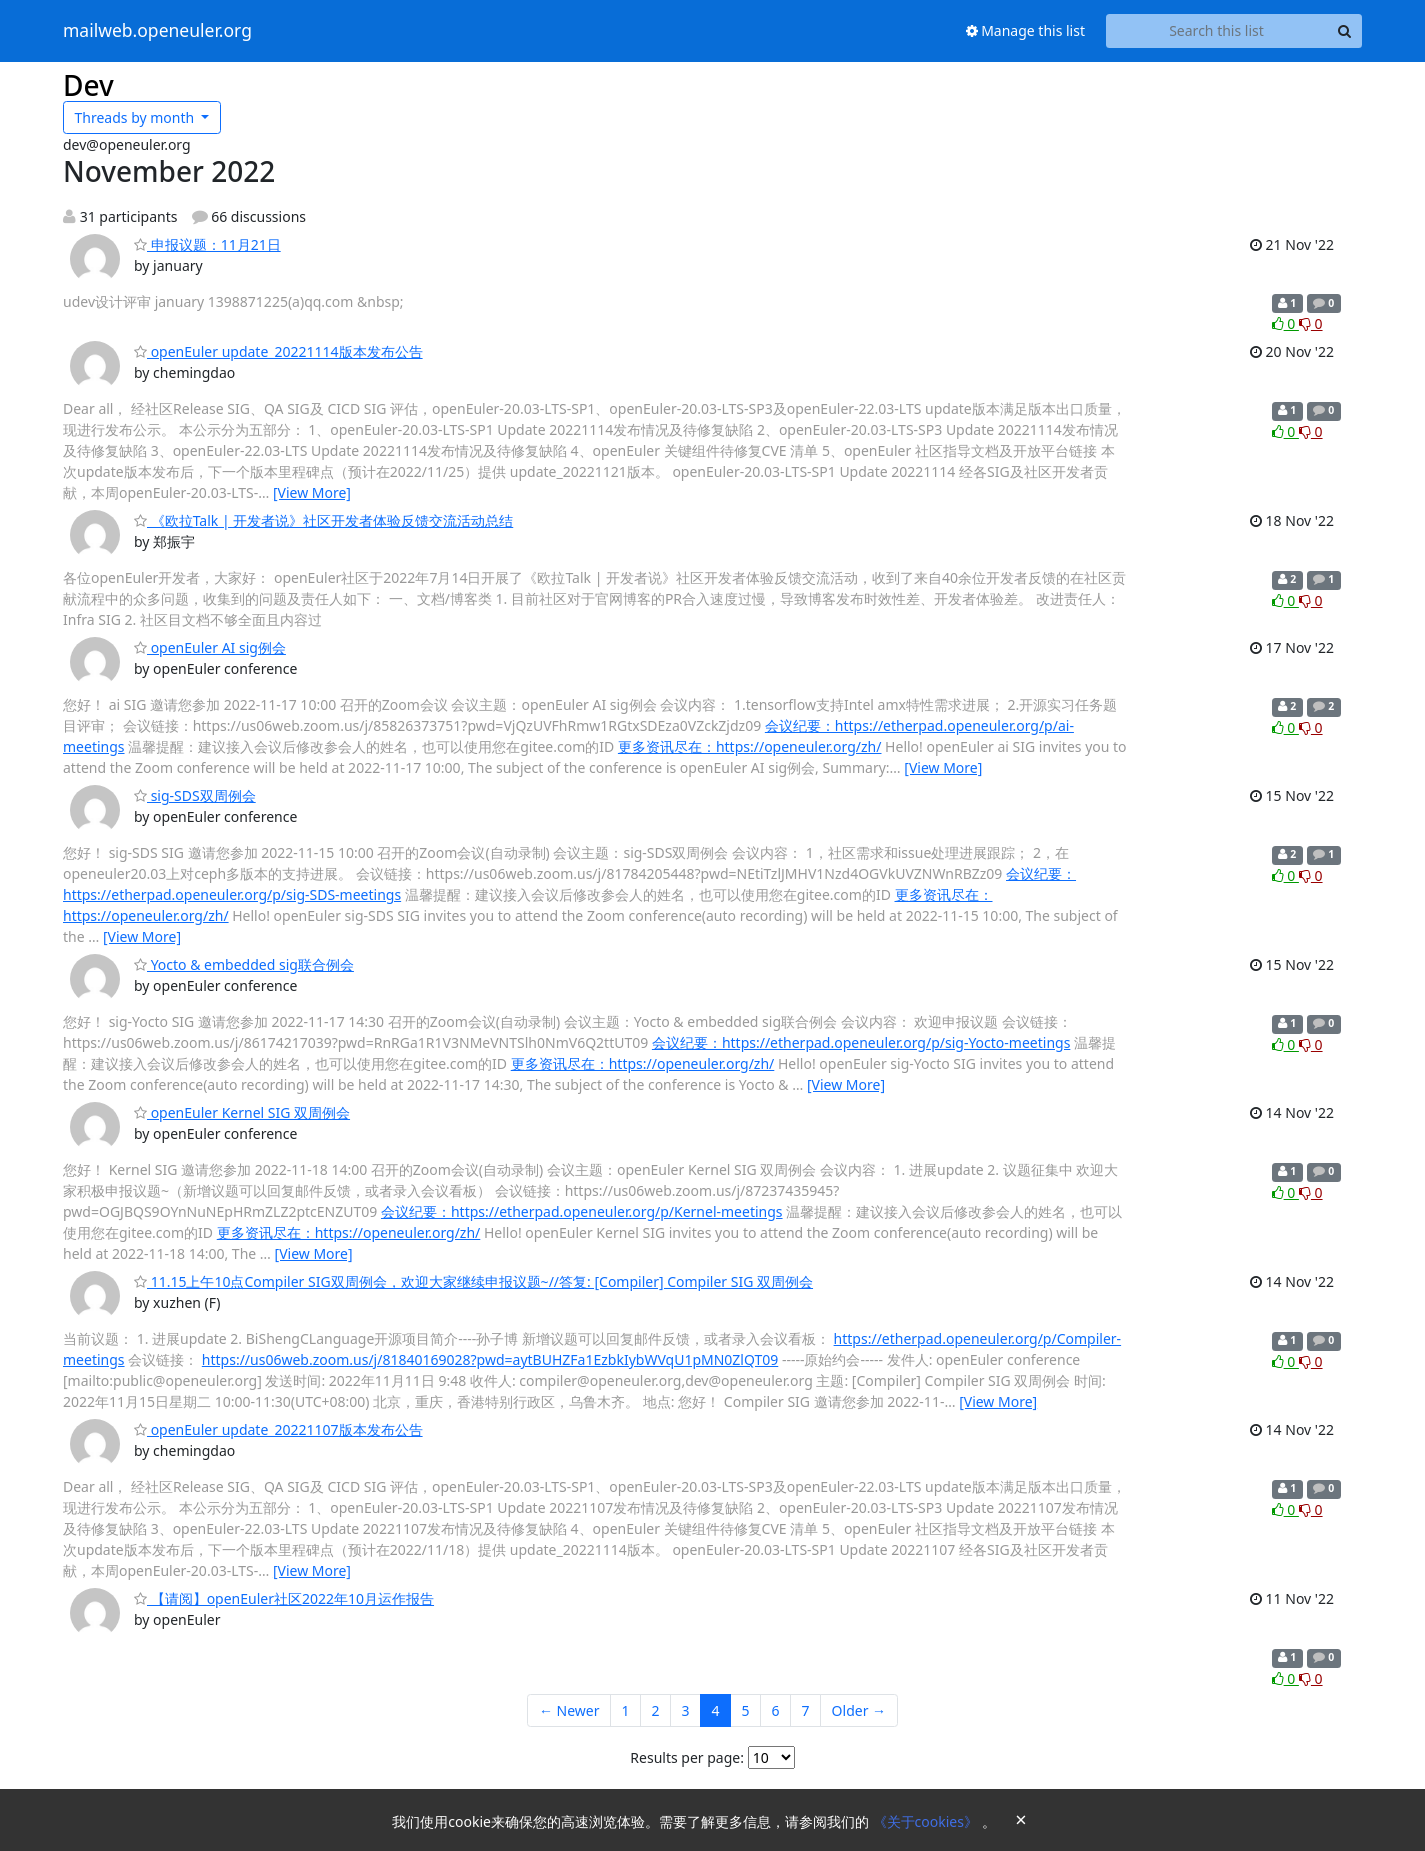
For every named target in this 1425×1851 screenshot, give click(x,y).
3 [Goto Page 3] (686, 1710)
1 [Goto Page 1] (625, 1710)
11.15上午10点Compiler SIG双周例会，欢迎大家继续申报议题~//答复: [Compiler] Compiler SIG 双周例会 (473, 1281)
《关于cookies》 (927, 1821)
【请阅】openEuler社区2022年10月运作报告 (284, 1598)
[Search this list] (1216, 31)
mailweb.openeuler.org (157, 31)
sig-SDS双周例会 (195, 795)
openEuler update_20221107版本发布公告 (278, 1429)
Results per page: (687, 1757)
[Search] (1344, 31)
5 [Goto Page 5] (746, 1710)
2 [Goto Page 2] (656, 1710)
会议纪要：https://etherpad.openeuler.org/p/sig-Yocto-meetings (861, 1042)
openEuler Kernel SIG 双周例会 (242, 1112)
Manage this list (1026, 30)
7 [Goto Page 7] (806, 1710)
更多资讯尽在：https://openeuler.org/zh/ (750, 746)
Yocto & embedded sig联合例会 (244, 964)
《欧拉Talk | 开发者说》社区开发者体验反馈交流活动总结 (323, 520)
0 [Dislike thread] (1311, 323)
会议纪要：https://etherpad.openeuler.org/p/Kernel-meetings (582, 1211)
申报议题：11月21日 (207, 244)
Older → (859, 1710)
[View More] (312, 492)
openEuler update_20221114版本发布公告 (278, 351)
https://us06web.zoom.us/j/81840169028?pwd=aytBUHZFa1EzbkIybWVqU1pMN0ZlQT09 (490, 1359)
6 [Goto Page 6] (776, 1710)
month (136, 117)
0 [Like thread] (1285, 323)
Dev (88, 85)
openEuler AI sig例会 (210, 647)
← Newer (569, 1710)
